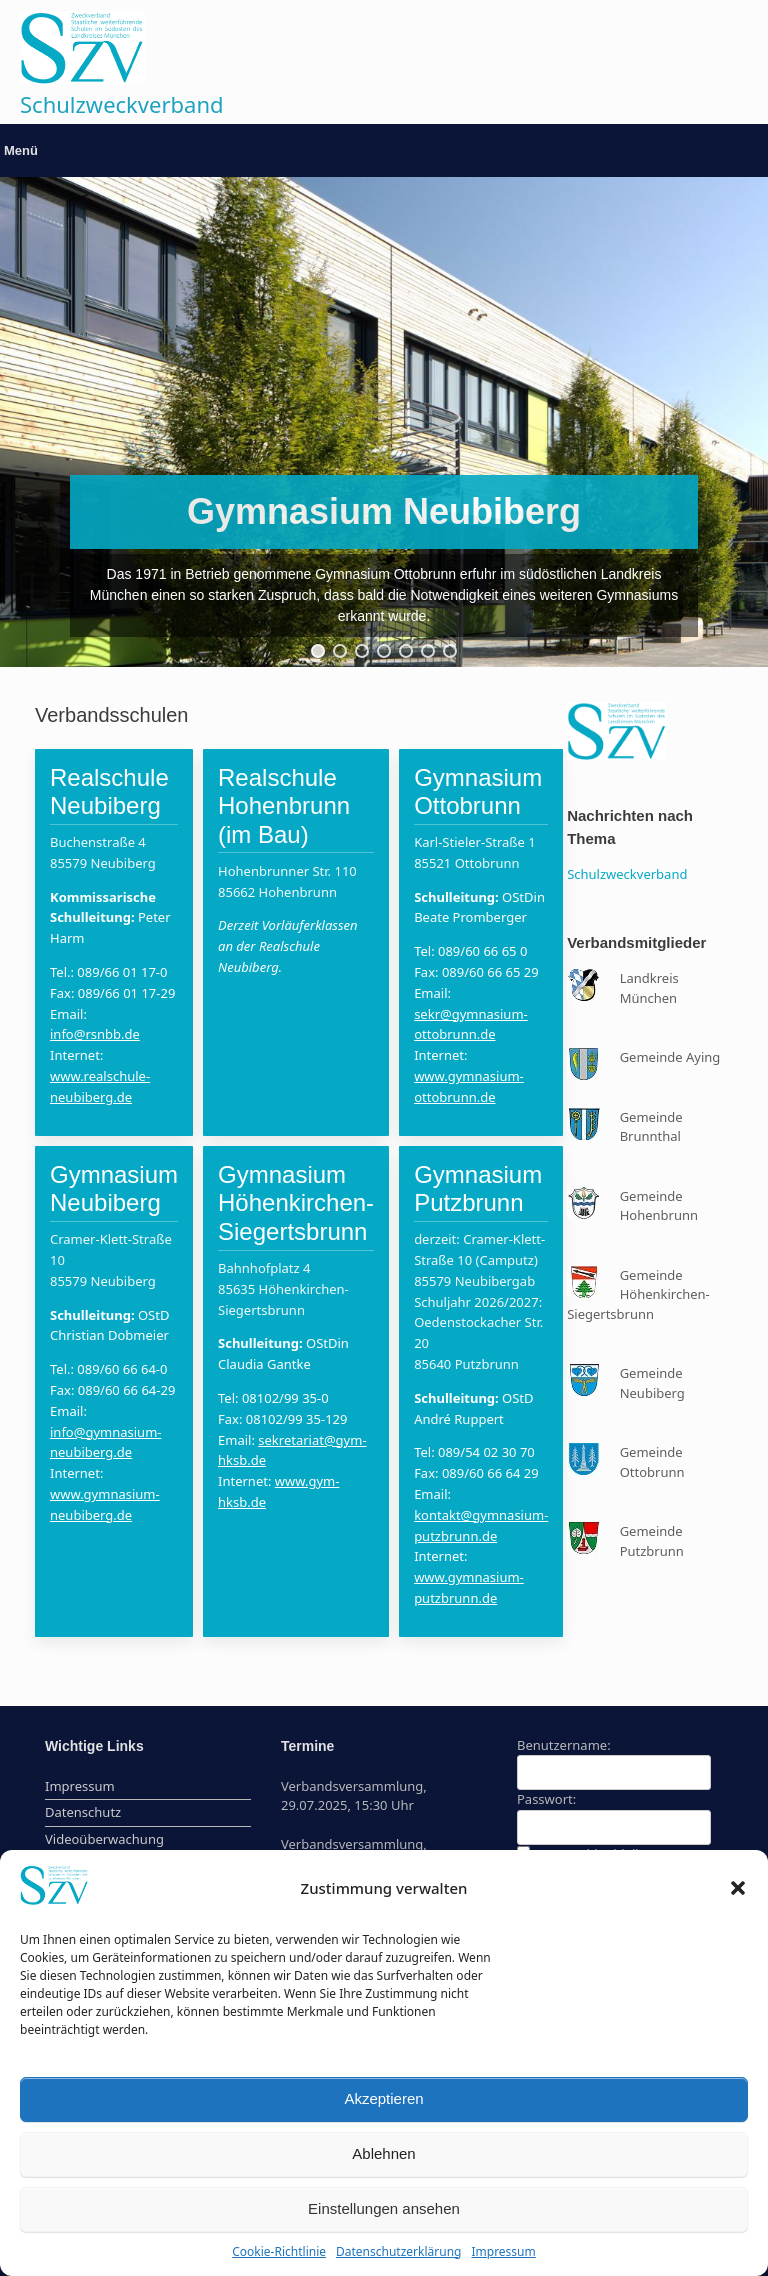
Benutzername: (564, 1745)
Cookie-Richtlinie (279, 2251)
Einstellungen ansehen (384, 2208)
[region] (384, 422)
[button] (738, 1888)
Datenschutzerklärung (398, 2251)
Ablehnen (383, 2153)
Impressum (503, 2251)
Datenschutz (83, 1812)
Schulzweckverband (627, 874)
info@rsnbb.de (95, 1034)
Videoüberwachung (104, 1839)
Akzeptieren (383, 2098)
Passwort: (546, 1799)
